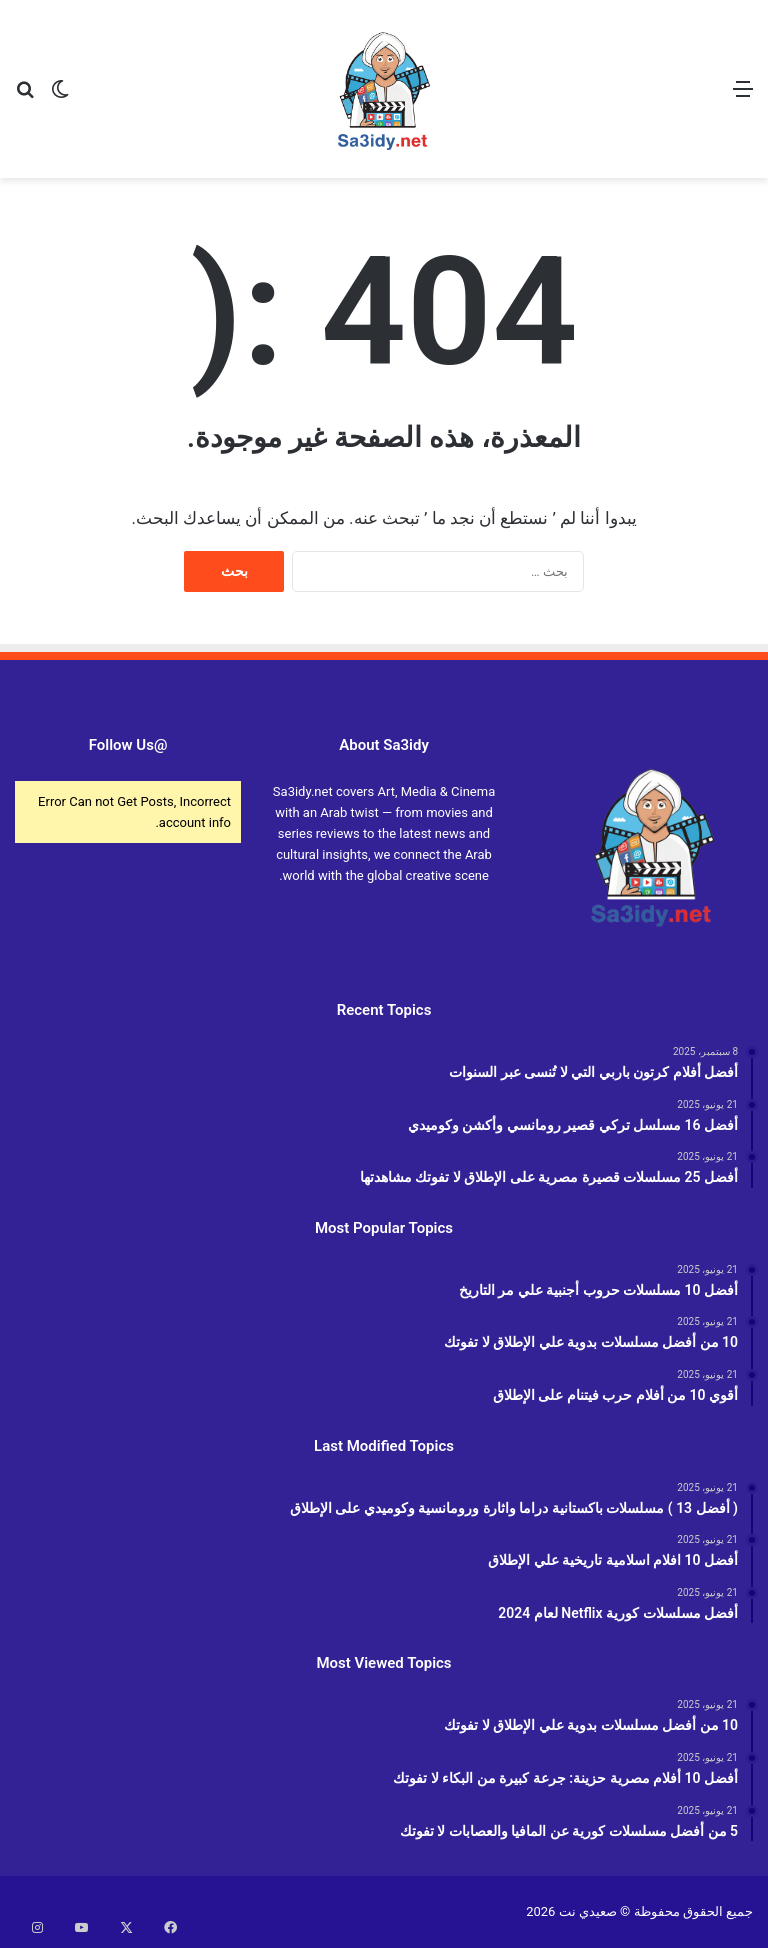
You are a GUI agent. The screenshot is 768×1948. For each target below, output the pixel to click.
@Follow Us (128, 745)
